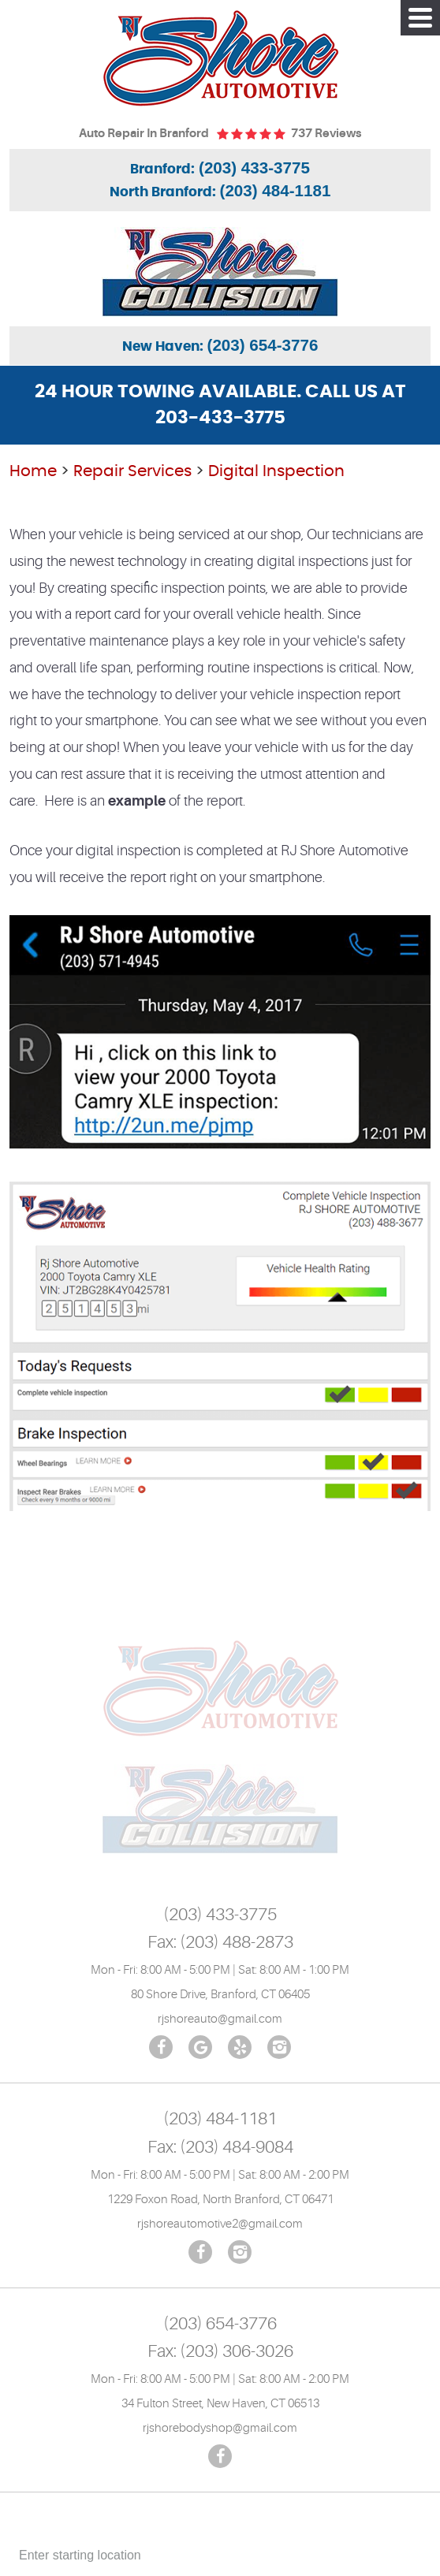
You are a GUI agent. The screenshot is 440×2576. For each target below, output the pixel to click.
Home (33, 471)
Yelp (240, 2047)
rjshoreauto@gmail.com (220, 2019)
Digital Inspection (276, 471)
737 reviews (326, 134)
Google (200, 2047)
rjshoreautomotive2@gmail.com (220, 2224)
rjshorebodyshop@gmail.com (220, 2428)
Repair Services (132, 471)
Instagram (279, 2047)
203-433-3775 (220, 418)
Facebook (161, 2047)
